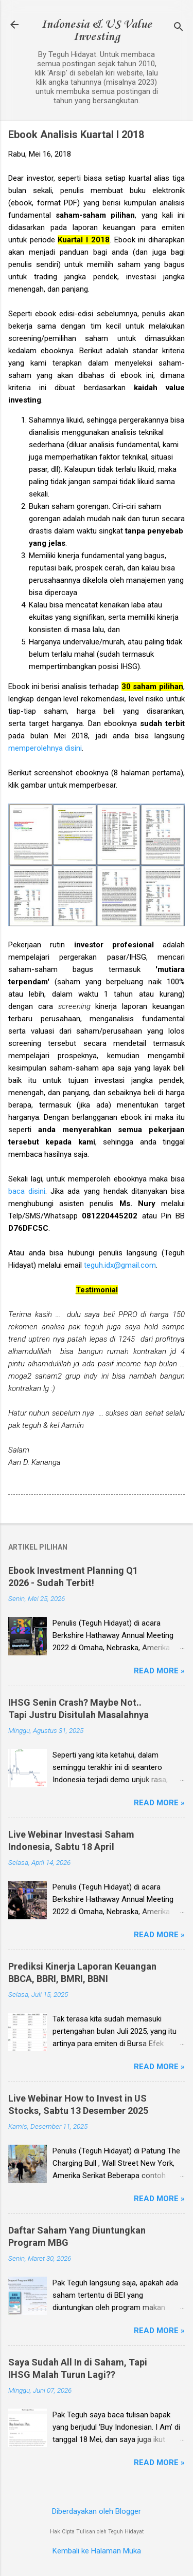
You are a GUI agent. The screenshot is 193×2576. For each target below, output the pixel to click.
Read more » (159, 1670)
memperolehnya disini (45, 748)
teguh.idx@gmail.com (120, 1265)
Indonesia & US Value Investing (96, 31)
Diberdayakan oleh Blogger (96, 2511)
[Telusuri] (178, 28)
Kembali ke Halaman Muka (96, 2550)
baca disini (26, 1191)
